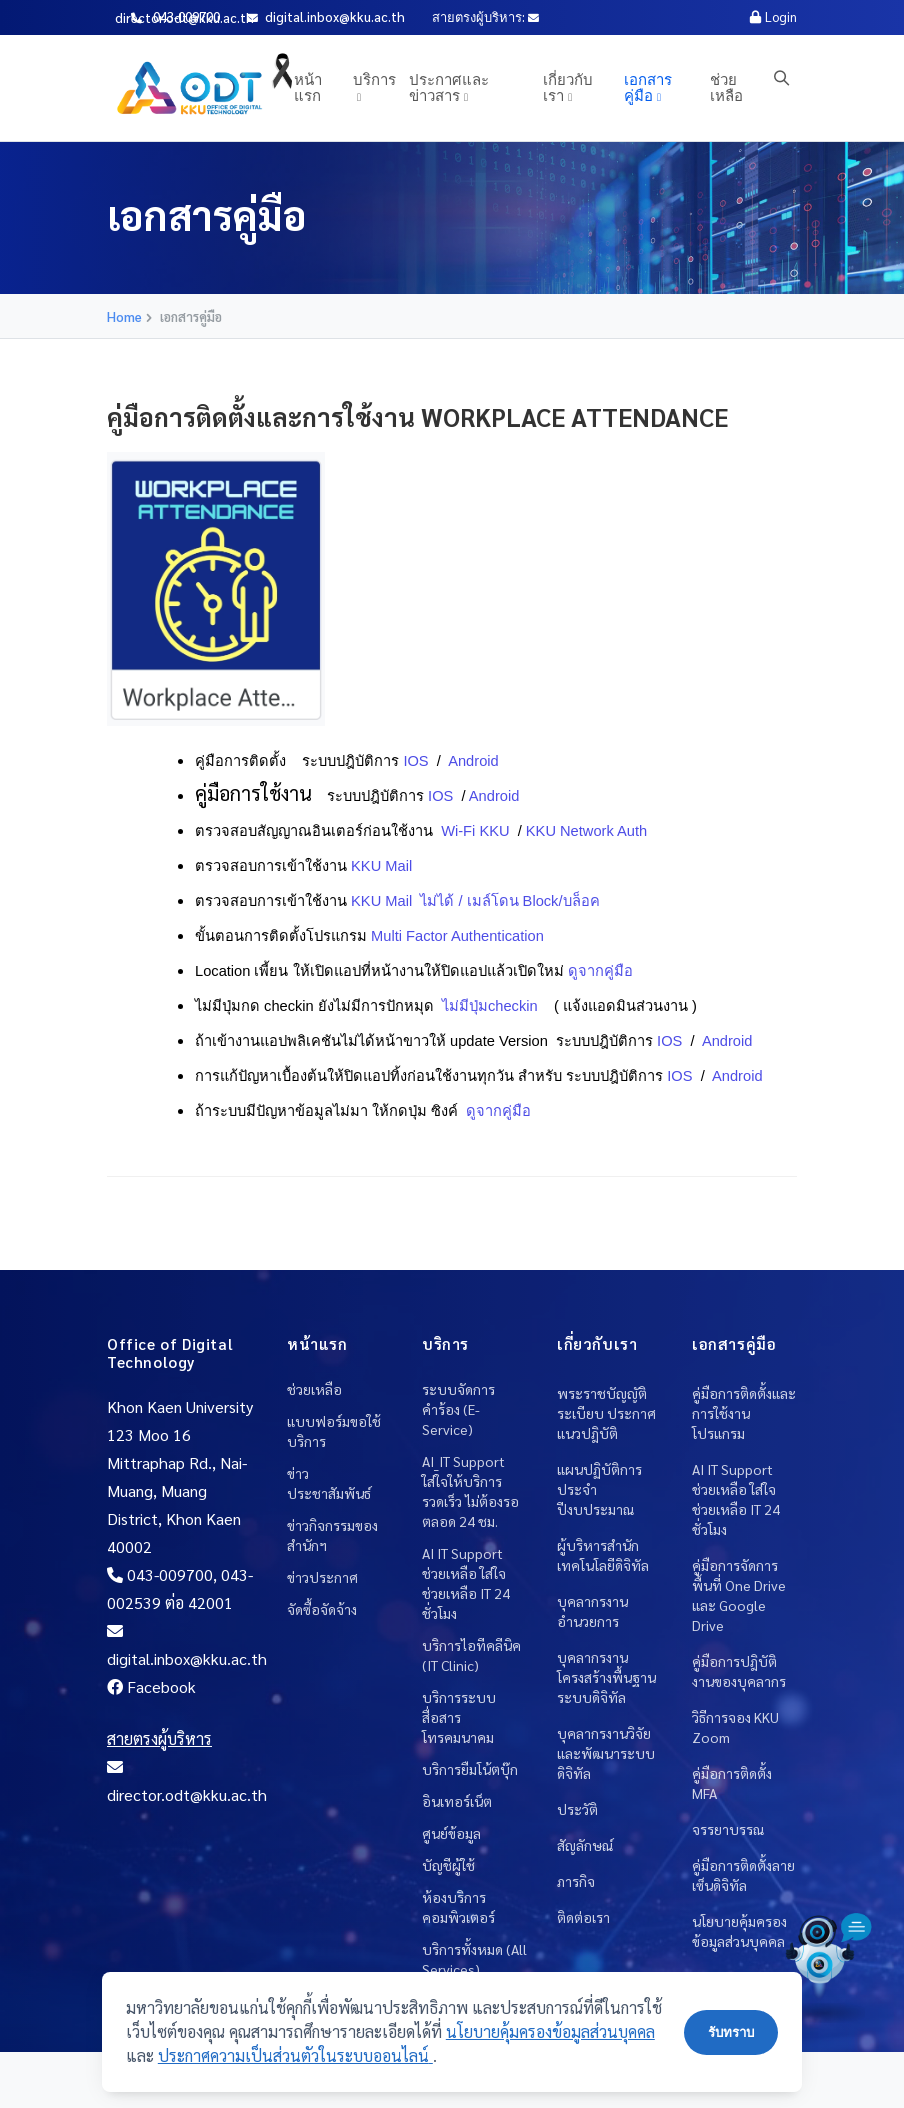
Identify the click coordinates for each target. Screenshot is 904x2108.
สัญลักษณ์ (585, 1845)
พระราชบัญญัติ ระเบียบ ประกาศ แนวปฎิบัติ (606, 1413)
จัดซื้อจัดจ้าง (322, 1609)
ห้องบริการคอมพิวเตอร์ (458, 1907)
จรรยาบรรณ (728, 1829)
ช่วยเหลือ (726, 86)
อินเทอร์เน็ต (457, 1801)
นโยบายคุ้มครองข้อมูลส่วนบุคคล (739, 1931)
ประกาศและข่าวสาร (449, 86)
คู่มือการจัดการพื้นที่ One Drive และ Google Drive (739, 1595)
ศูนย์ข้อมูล (451, 1833)
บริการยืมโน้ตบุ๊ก (470, 1769)
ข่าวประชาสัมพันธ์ (329, 1483)
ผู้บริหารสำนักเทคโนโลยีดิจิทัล (603, 1555)
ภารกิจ (576, 1881)
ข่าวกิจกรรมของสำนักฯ (332, 1535)
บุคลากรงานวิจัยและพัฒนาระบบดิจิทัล (606, 1753)
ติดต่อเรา (583, 1917)
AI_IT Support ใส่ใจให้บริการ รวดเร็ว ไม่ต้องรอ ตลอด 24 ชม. (470, 1491)
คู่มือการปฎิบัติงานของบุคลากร (739, 1671)
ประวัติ (577, 1809)
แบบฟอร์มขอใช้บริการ (334, 1431)
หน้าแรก (308, 86)
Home (124, 316)
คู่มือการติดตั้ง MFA (732, 1783)
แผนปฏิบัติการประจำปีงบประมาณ (599, 1489)
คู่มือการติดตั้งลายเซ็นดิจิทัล (743, 1875)
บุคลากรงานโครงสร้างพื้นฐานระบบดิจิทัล (606, 1677)
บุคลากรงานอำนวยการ (592, 1611)
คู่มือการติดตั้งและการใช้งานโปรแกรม (744, 1413)
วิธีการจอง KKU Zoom (735, 1727)
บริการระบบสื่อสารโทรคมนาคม (459, 1717)
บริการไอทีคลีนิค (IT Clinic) (471, 1655)
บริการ (374, 78)
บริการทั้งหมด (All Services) (474, 1959)
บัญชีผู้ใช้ (448, 1865)
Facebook (151, 1686)
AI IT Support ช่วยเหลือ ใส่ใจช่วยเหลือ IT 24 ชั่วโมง (466, 1583)
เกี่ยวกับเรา (568, 86)
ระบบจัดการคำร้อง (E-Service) (458, 1409)
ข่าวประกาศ (322, 1577)
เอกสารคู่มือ (648, 86)
